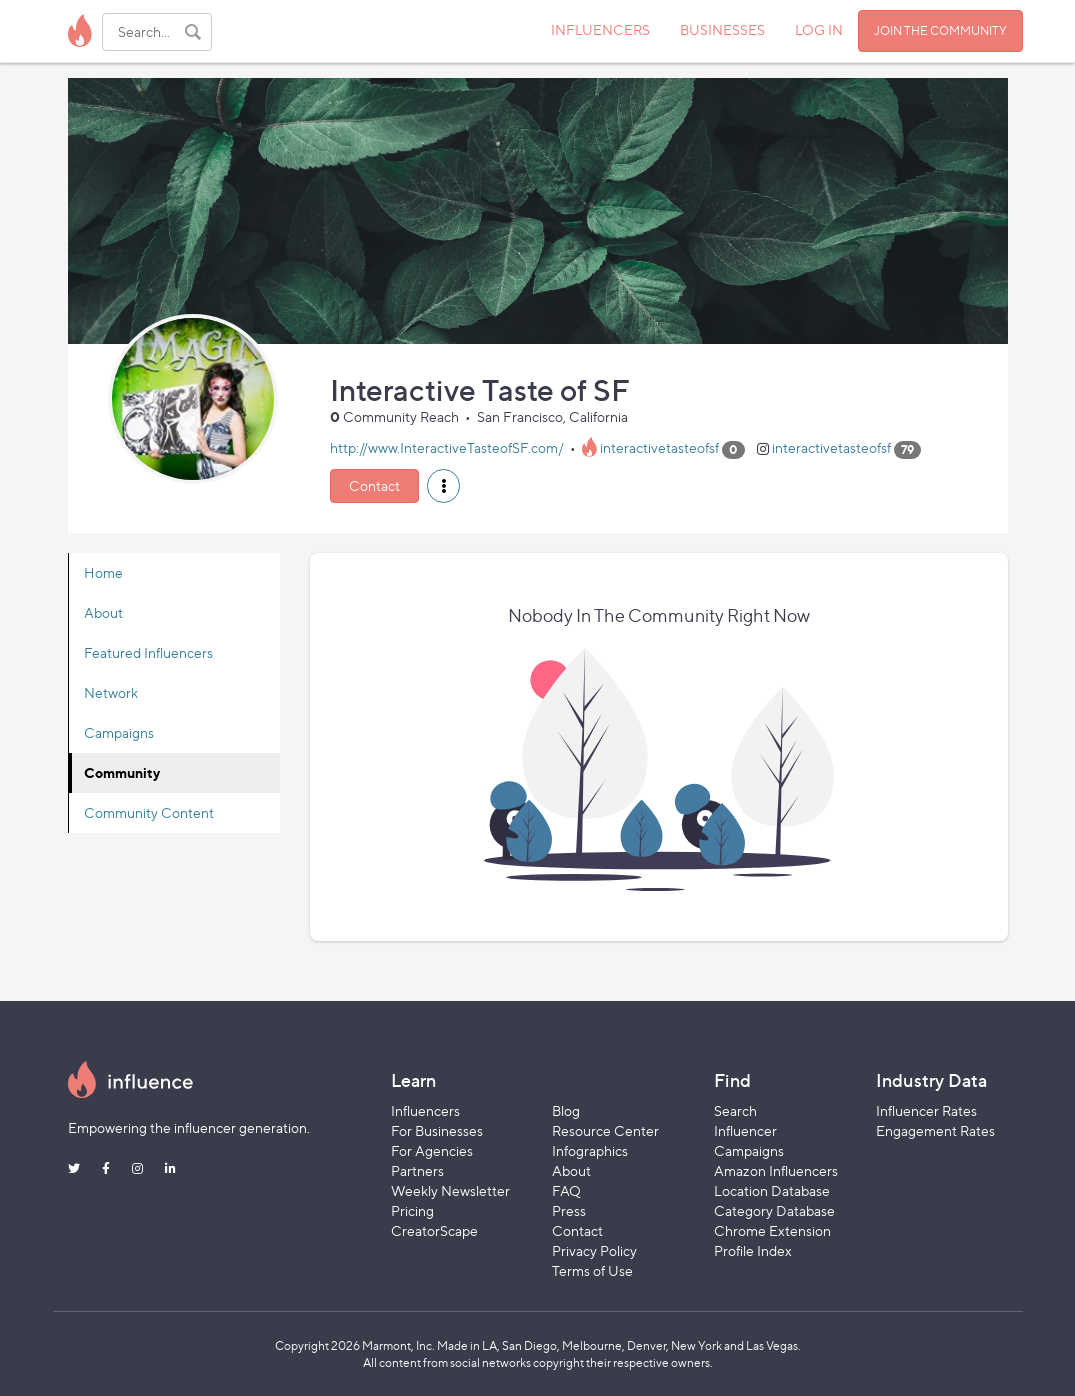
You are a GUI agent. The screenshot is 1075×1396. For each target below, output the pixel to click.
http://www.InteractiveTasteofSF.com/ (447, 448)
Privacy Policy (594, 1250)
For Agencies (432, 1150)
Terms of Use (592, 1270)
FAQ (566, 1190)
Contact (374, 485)
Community (122, 772)
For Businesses (437, 1130)
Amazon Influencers (776, 1170)
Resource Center (605, 1130)
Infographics (590, 1150)
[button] (443, 486)
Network (111, 692)
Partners (417, 1170)
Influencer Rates (926, 1110)
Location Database (772, 1190)
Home (103, 572)
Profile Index (753, 1250)
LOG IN (819, 29)
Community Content (149, 812)
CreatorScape (434, 1230)
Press (569, 1210)
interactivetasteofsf (659, 448)
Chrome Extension (772, 1230)
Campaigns (119, 732)
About (103, 612)
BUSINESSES (722, 29)
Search (735, 1110)
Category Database (774, 1210)
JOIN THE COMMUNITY (940, 30)
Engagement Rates (935, 1130)
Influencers (425, 1110)
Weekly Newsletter (450, 1190)
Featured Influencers (148, 652)
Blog (566, 1110)
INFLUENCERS (600, 29)
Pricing (412, 1210)
